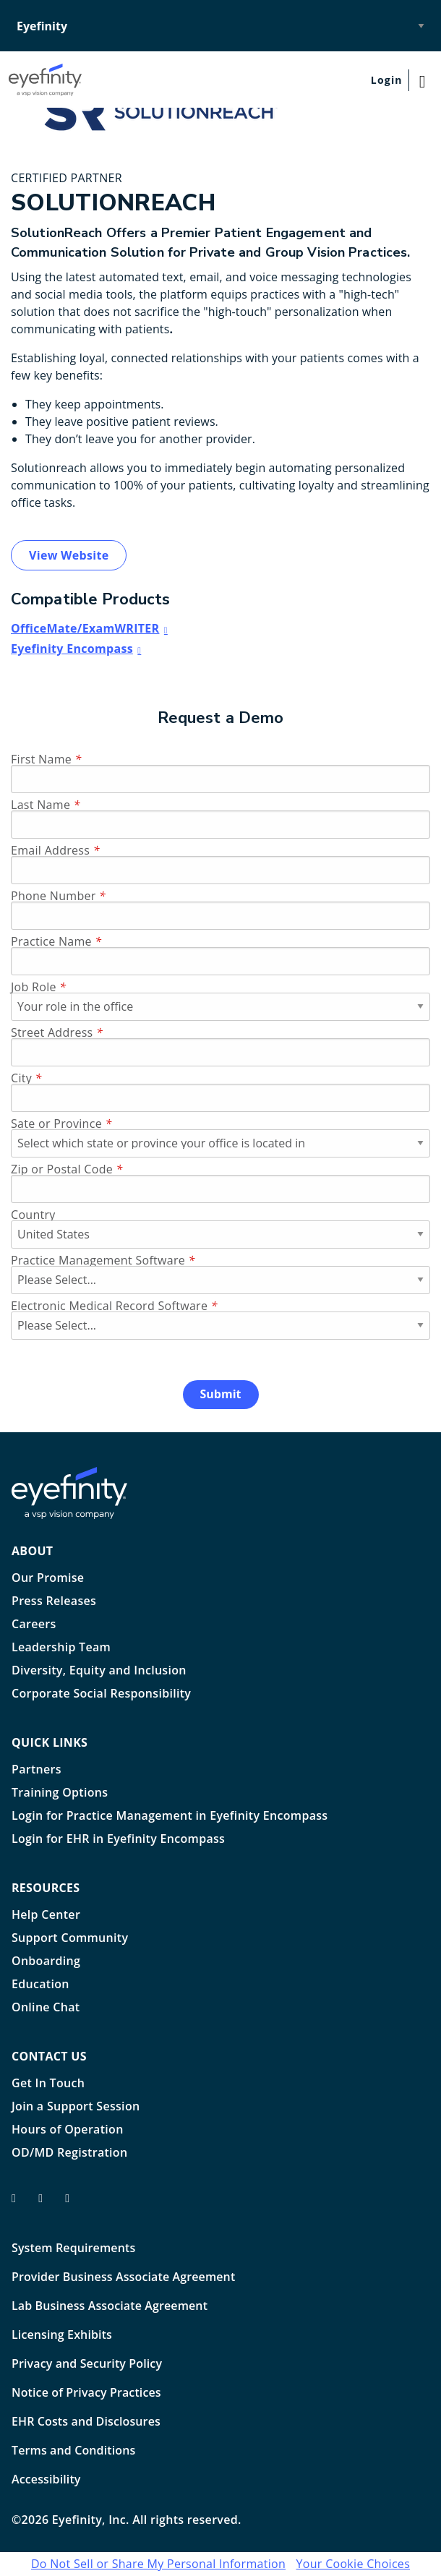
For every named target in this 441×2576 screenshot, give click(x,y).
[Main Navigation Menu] (425, 80)
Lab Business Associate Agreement (109, 2306)
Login (387, 80)
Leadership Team (61, 1648)
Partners (36, 1770)
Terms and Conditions (73, 2450)
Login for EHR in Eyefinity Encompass (118, 1840)
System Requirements (73, 2248)
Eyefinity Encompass (72, 648)
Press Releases (54, 1602)
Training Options (60, 1793)
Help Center (46, 1915)
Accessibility (46, 2479)
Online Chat (46, 2008)
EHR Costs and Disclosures (86, 2421)
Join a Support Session (76, 2107)
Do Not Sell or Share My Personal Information (158, 2564)
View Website (68, 555)
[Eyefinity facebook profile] (19, 2204)
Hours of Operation (68, 2130)
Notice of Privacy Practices (86, 2392)
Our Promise (48, 1579)
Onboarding (46, 1962)
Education (40, 1985)
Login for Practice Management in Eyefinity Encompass (169, 1816)
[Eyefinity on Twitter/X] (45, 2204)
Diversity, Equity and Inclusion (99, 1671)
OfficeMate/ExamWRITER (85, 628)
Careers (34, 1625)
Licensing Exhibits (62, 2334)
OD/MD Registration (69, 2153)
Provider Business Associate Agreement (123, 2277)
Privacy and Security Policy (87, 2363)
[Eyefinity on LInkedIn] (72, 2204)
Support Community (70, 1939)
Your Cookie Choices (353, 2564)
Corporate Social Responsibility (101, 1694)
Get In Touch (48, 2084)
